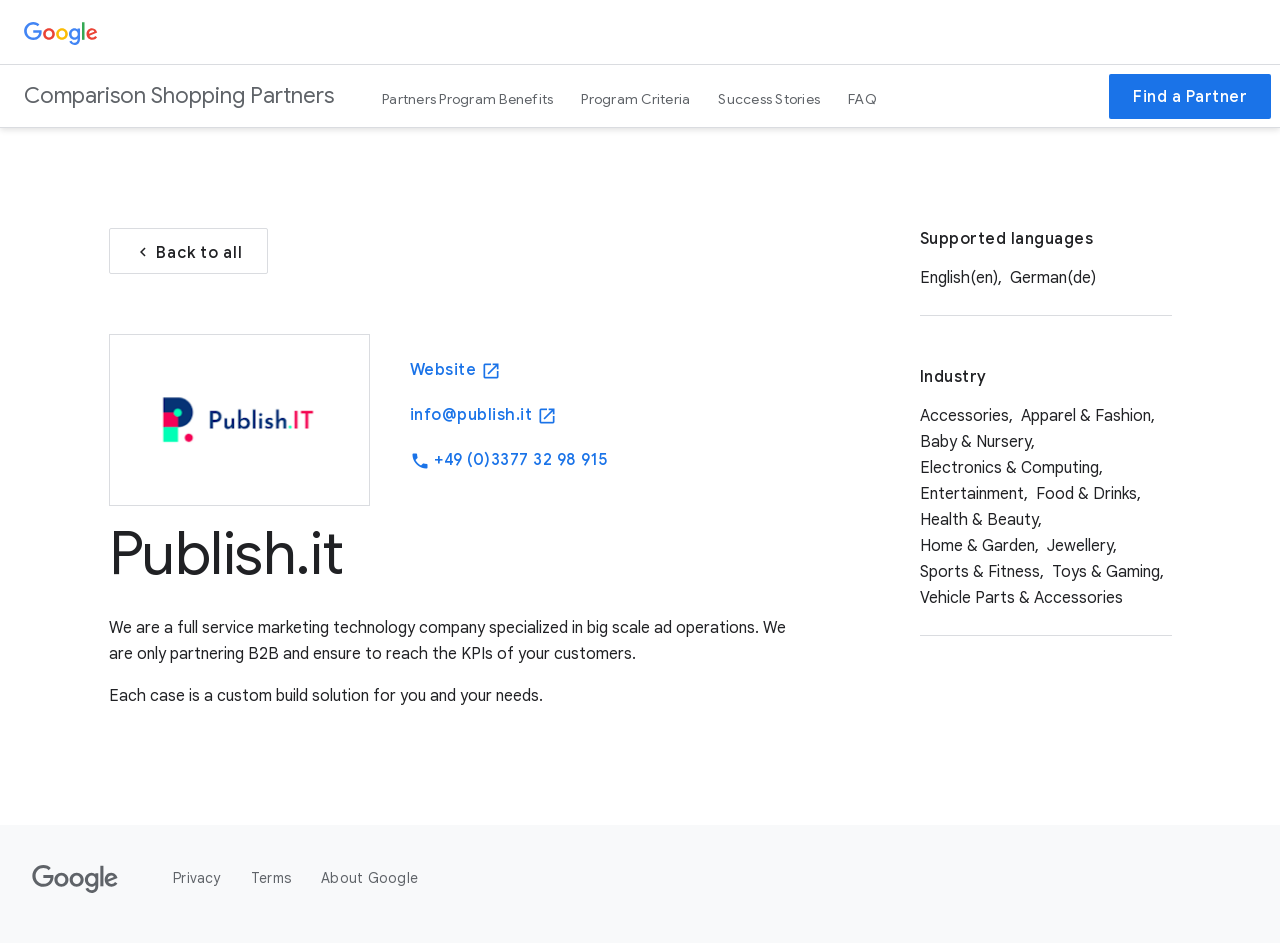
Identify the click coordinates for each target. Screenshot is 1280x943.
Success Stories (769, 99)
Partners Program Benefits (467, 99)
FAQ (862, 99)
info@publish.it (483, 415)
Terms (271, 878)
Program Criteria (635, 99)
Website (455, 370)
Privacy (197, 878)
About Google (369, 878)
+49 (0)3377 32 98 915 (509, 460)
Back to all (188, 251)
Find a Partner (1190, 97)
